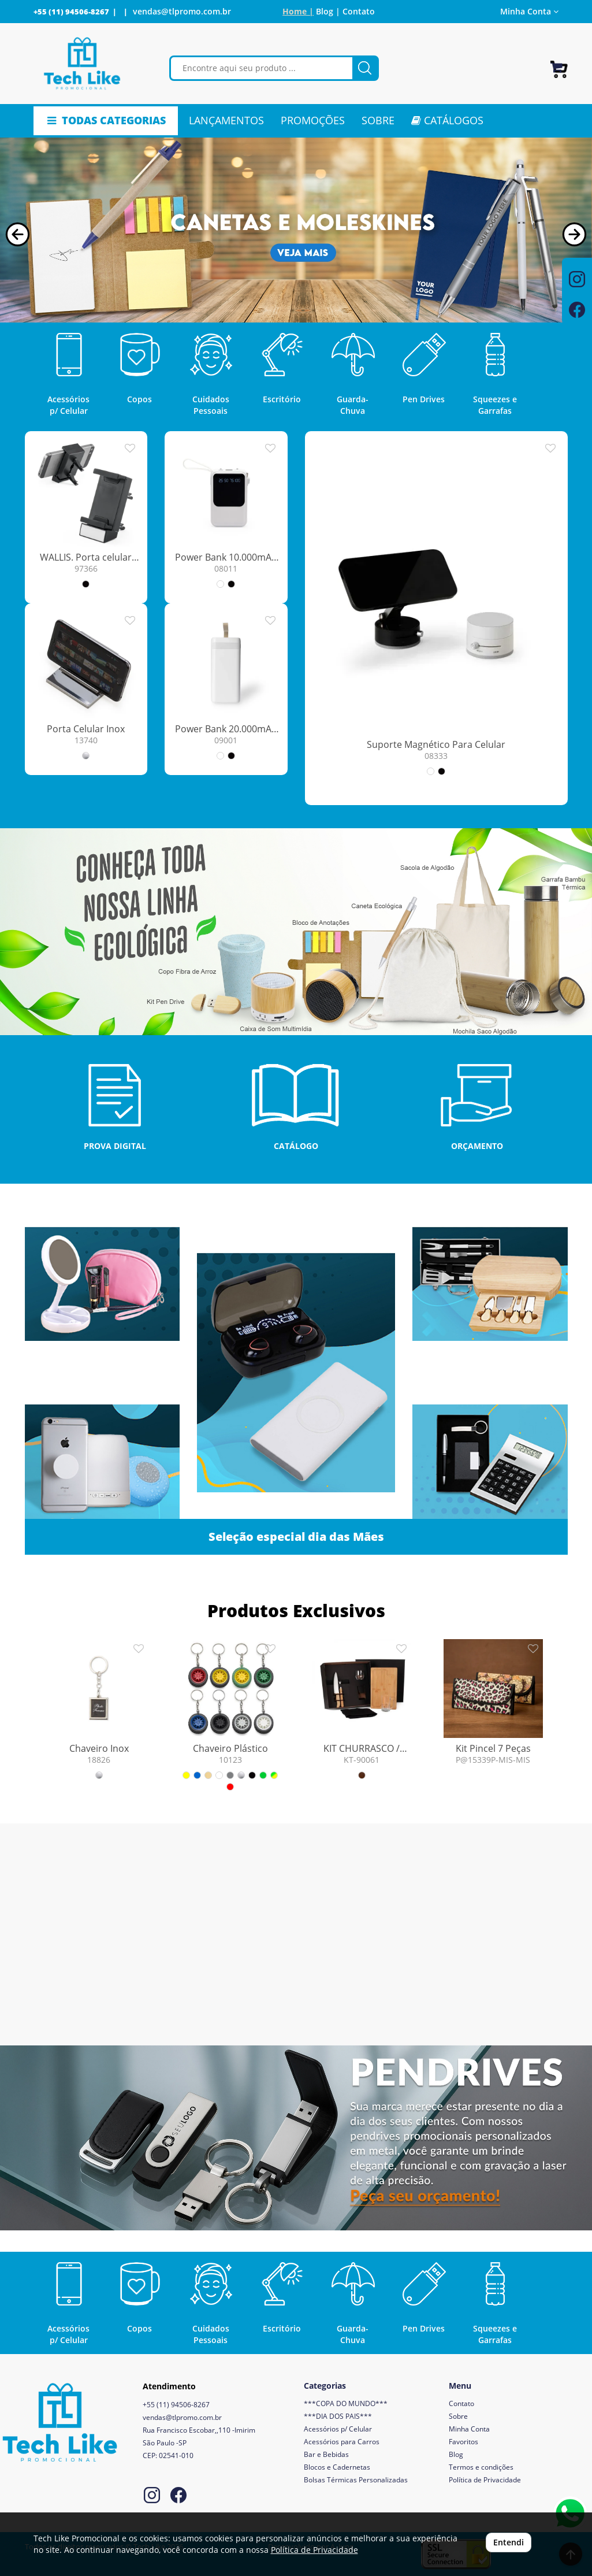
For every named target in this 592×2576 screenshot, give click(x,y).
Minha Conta (529, 11)
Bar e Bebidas (326, 2454)
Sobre (458, 2416)
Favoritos (463, 2442)
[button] (17, 234)
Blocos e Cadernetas (337, 2467)
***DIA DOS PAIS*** (338, 2416)
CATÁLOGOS (447, 120)
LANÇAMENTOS (226, 120)
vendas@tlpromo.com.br (182, 11)
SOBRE (378, 120)
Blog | (328, 11)
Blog (456, 2454)
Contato (358, 11)
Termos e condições (481, 2467)
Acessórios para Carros (341, 2442)
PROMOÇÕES (313, 120)
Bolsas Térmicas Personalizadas (356, 2480)
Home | (298, 11)
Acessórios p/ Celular (338, 2429)
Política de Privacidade (485, 2480)
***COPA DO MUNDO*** (346, 2403)
